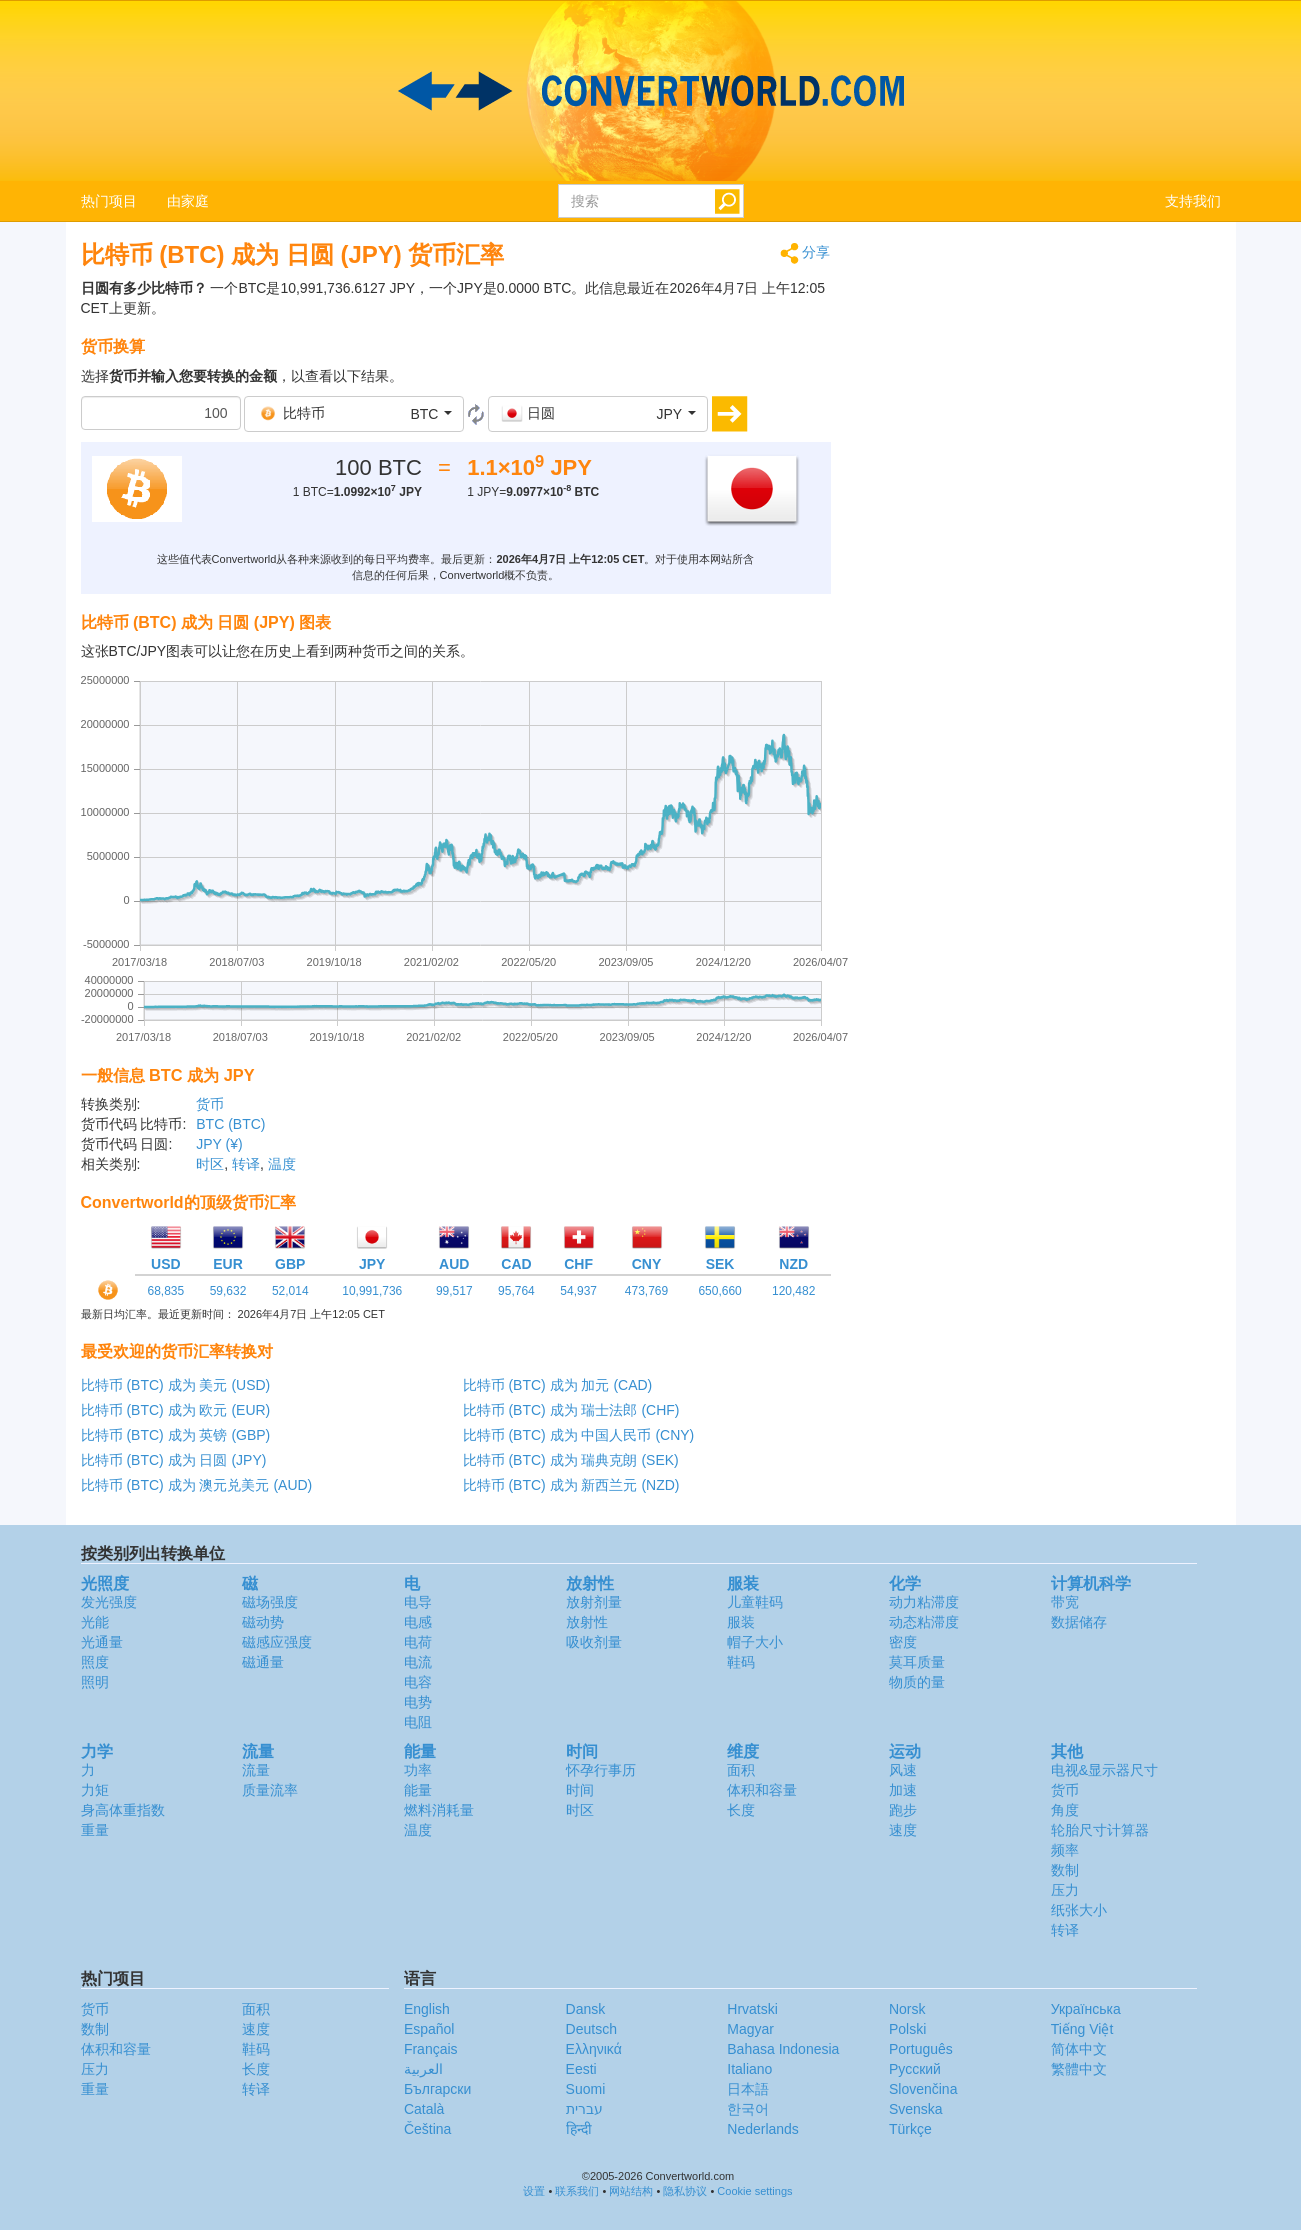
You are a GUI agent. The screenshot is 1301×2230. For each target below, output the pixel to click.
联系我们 (577, 2191)
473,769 (646, 1291)
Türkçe (910, 2129)
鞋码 (741, 1662)
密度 (903, 1642)
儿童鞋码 (755, 1602)
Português (921, 2049)
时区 (210, 1164)
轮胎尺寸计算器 (1100, 1830)
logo (650, 91)
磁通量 (263, 1662)
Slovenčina (923, 2089)
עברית (584, 2109)
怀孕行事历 (601, 1770)
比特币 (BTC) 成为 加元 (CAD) (558, 1385)
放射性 (587, 1622)
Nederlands (763, 2129)
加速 (903, 1790)
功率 (418, 1770)
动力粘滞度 (924, 1602)
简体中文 (1079, 2049)
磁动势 (263, 1622)
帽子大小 (755, 1642)
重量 (95, 1830)
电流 (418, 1662)
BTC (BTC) (230, 1124)
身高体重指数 (123, 1810)
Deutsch (591, 2029)
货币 (210, 1104)
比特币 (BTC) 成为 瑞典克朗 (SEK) (571, 1460)
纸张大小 (1079, 1910)
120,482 (793, 1291)
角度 (1065, 1810)
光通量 (102, 1642)
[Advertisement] (1041, 382)
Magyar (750, 2029)
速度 (903, 1830)
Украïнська (1086, 2009)
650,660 (719, 1291)
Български (437, 2089)
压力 (1065, 1890)
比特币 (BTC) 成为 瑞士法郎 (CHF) (571, 1410)
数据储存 (1079, 1622)
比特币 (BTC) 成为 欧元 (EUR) (176, 1410)
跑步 (903, 1810)
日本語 (748, 2089)
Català (424, 2109)
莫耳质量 (917, 1662)
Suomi (586, 2089)
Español (429, 2029)
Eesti (581, 2069)
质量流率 (270, 1790)
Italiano (749, 2069)
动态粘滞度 (924, 1622)
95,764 (516, 1291)
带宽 (1065, 1602)
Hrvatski (752, 2009)
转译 (246, 1164)
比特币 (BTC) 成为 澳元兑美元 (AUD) (197, 1485)
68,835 (165, 1291)
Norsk (907, 2009)
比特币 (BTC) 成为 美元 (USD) (176, 1385)
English (427, 2009)
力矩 (95, 1790)
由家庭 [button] (188, 201)
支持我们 (1193, 201)
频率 (1065, 1850)
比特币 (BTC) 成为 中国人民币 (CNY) (579, 1435)
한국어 (748, 2109)
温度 (282, 1164)
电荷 (418, 1642)
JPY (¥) (219, 1144)
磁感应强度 (277, 1642)
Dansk (586, 2009)
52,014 (290, 1291)
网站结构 (631, 2191)
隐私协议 (685, 2191)
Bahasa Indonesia (783, 2049)
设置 (534, 2191)
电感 (418, 1622)
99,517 (454, 1291)
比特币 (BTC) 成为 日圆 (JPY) (174, 1460)
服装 (741, 1622)
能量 (418, 1790)
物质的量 (917, 1682)
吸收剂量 (594, 1642)
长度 (741, 1810)
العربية (423, 2069)
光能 (95, 1622)
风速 (903, 1770)
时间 (580, 1790)
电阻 (418, 1722)
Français (431, 2049)
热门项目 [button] (109, 201)
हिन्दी (579, 2129)
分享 (805, 253)
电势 (418, 1702)
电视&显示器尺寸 (1104, 1770)
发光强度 (109, 1602)
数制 (1065, 1870)
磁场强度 (270, 1602)
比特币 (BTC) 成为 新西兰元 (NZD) (571, 1485)
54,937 (578, 1291)
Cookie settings (754, 2191)
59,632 (228, 1291)
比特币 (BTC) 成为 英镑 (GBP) (176, 1435)
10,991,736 (372, 1291)
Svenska (916, 2109)
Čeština (427, 2129)
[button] (354, 414)
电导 (418, 1602)
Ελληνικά (594, 2049)
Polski (907, 2029)
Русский (915, 2069)
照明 (95, 1682)
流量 (256, 1770)
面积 (741, 1770)
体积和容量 (762, 1790)
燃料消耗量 (439, 1810)
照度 (95, 1662)
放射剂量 (594, 1602)
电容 (418, 1682)
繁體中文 (1079, 2069)
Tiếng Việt (1082, 2029)
